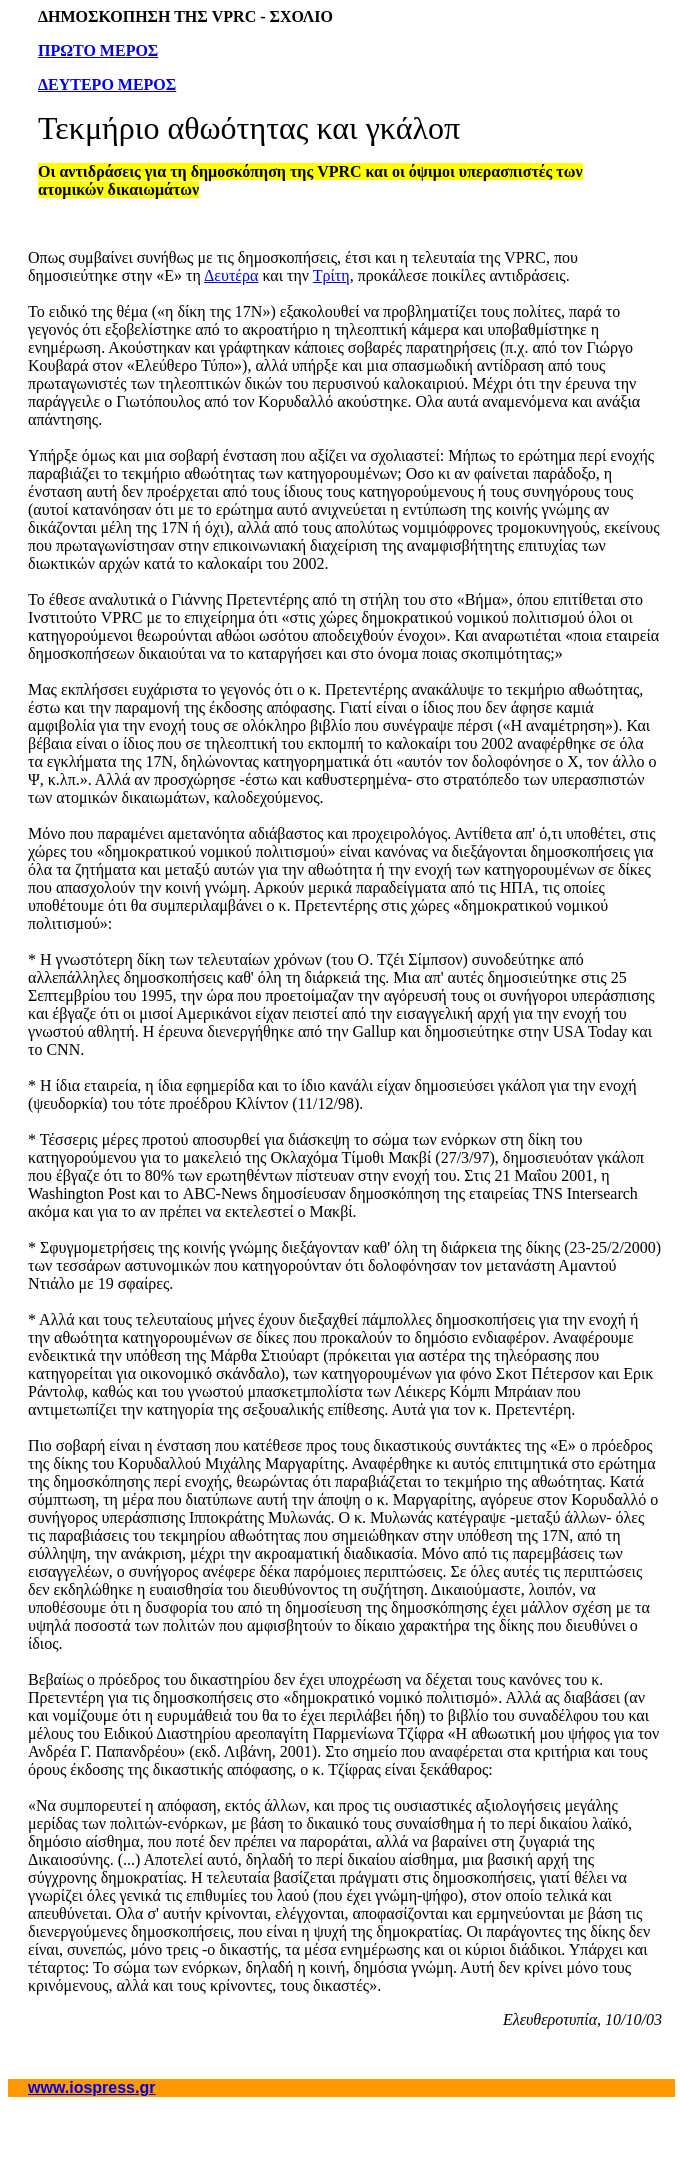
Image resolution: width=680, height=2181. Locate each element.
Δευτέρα (231, 275)
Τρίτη (331, 275)
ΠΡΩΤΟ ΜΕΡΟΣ (98, 50)
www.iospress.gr (91, 2087)
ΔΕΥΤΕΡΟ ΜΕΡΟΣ (107, 84)
